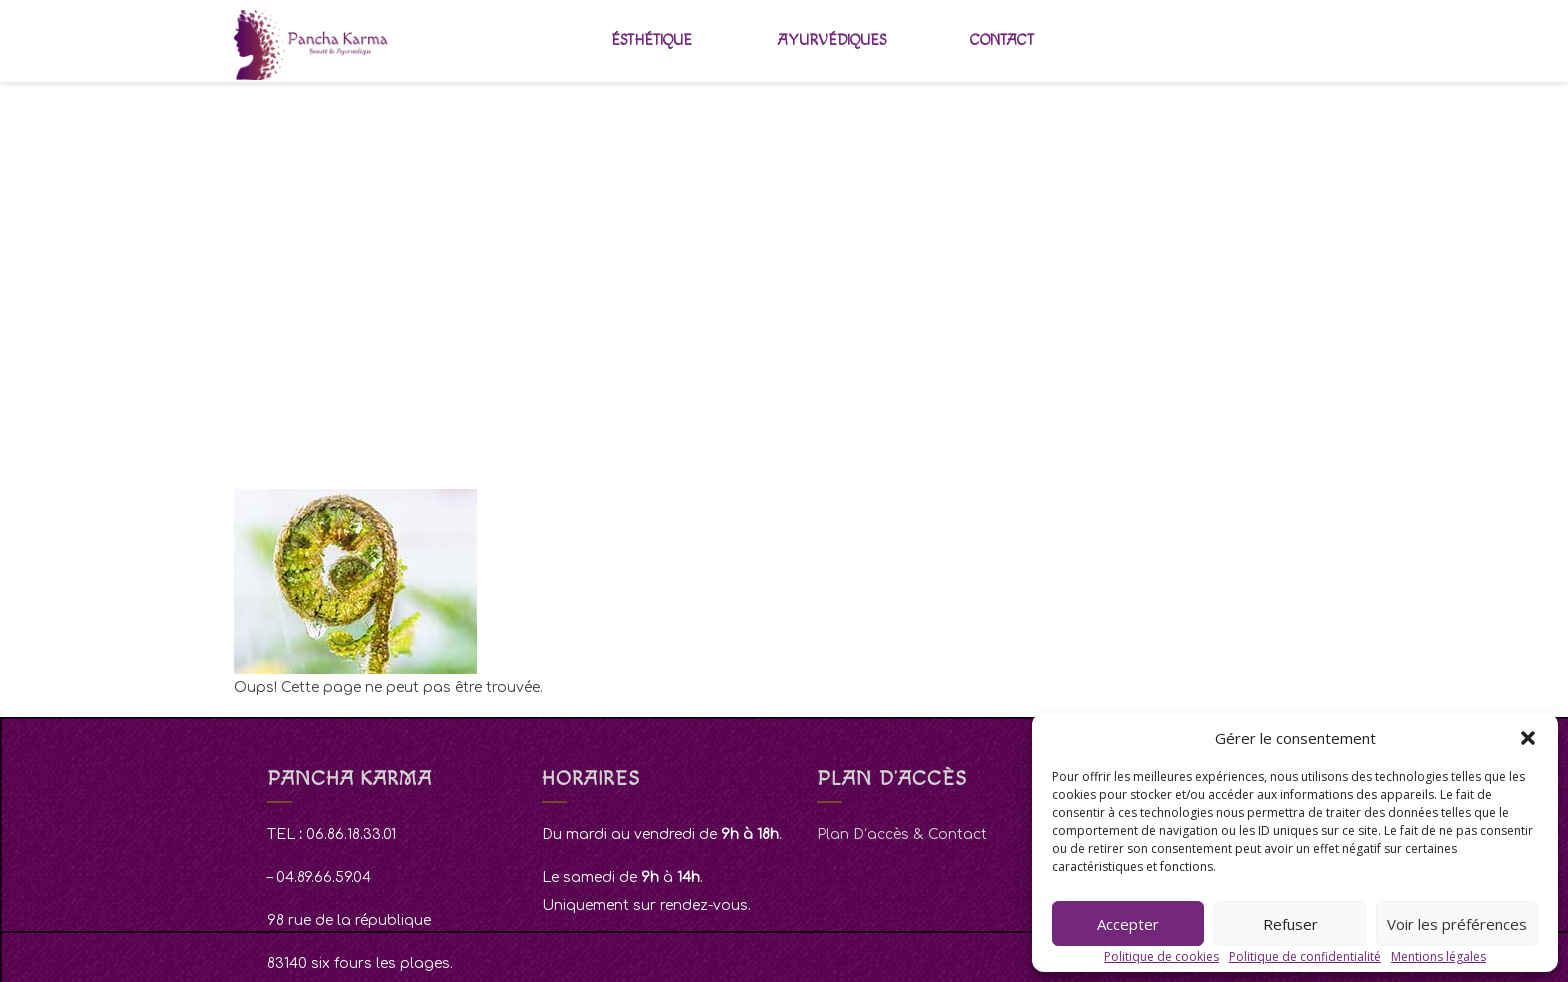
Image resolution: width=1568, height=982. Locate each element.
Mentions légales (1438, 956)
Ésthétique (651, 40)
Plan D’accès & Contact (902, 834)
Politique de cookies (1161, 956)
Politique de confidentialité (1305, 956)
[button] (1528, 738)
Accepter (1128, 924)
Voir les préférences (1457, 924)
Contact (1002, 40)
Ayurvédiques (831, 40)
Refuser (1290, 924)
